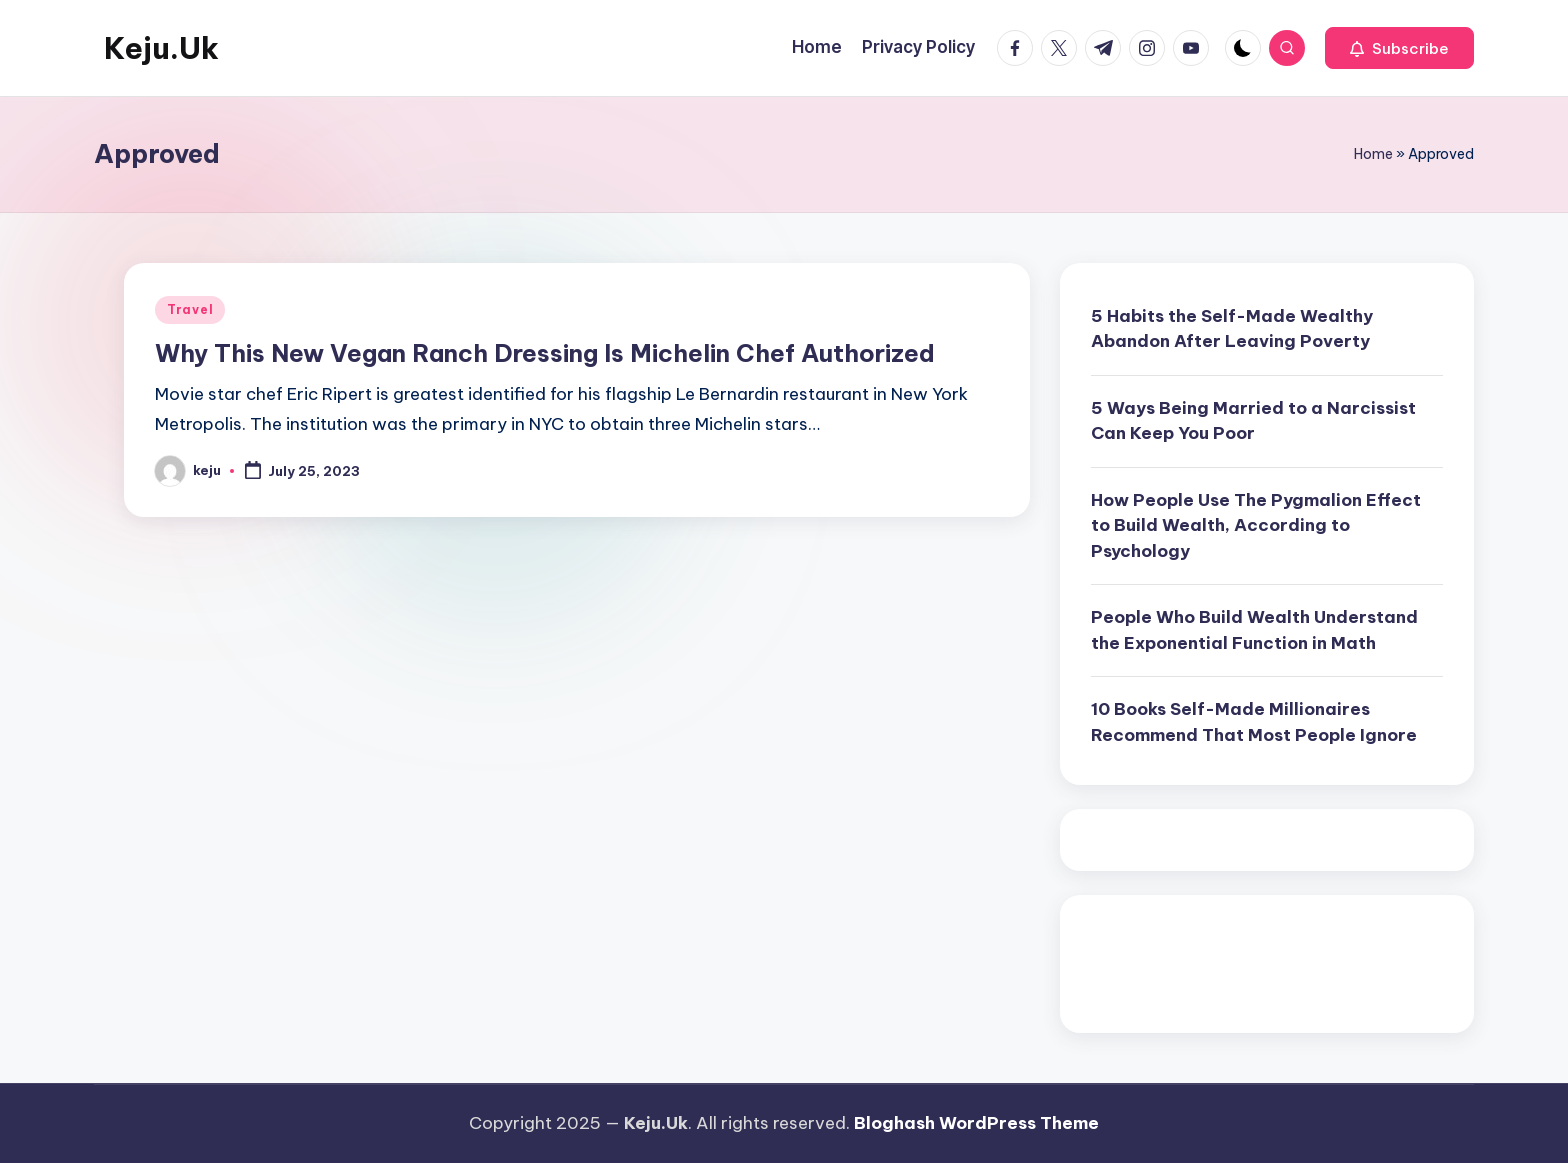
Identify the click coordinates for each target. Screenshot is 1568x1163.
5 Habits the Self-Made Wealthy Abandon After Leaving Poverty (1232, 329)
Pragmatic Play (1154, 956)
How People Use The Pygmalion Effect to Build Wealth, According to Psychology (1256, 525)
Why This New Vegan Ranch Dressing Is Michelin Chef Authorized (545, 353)
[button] (1399, 48)
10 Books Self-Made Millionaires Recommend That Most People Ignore (1254, 722)
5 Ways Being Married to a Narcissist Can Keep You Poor (1253, 421)
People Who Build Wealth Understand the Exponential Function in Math (1254, 630)
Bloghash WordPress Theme (976, 1123)
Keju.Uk (161, 48)
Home (1373, 154)
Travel (190, 309)
